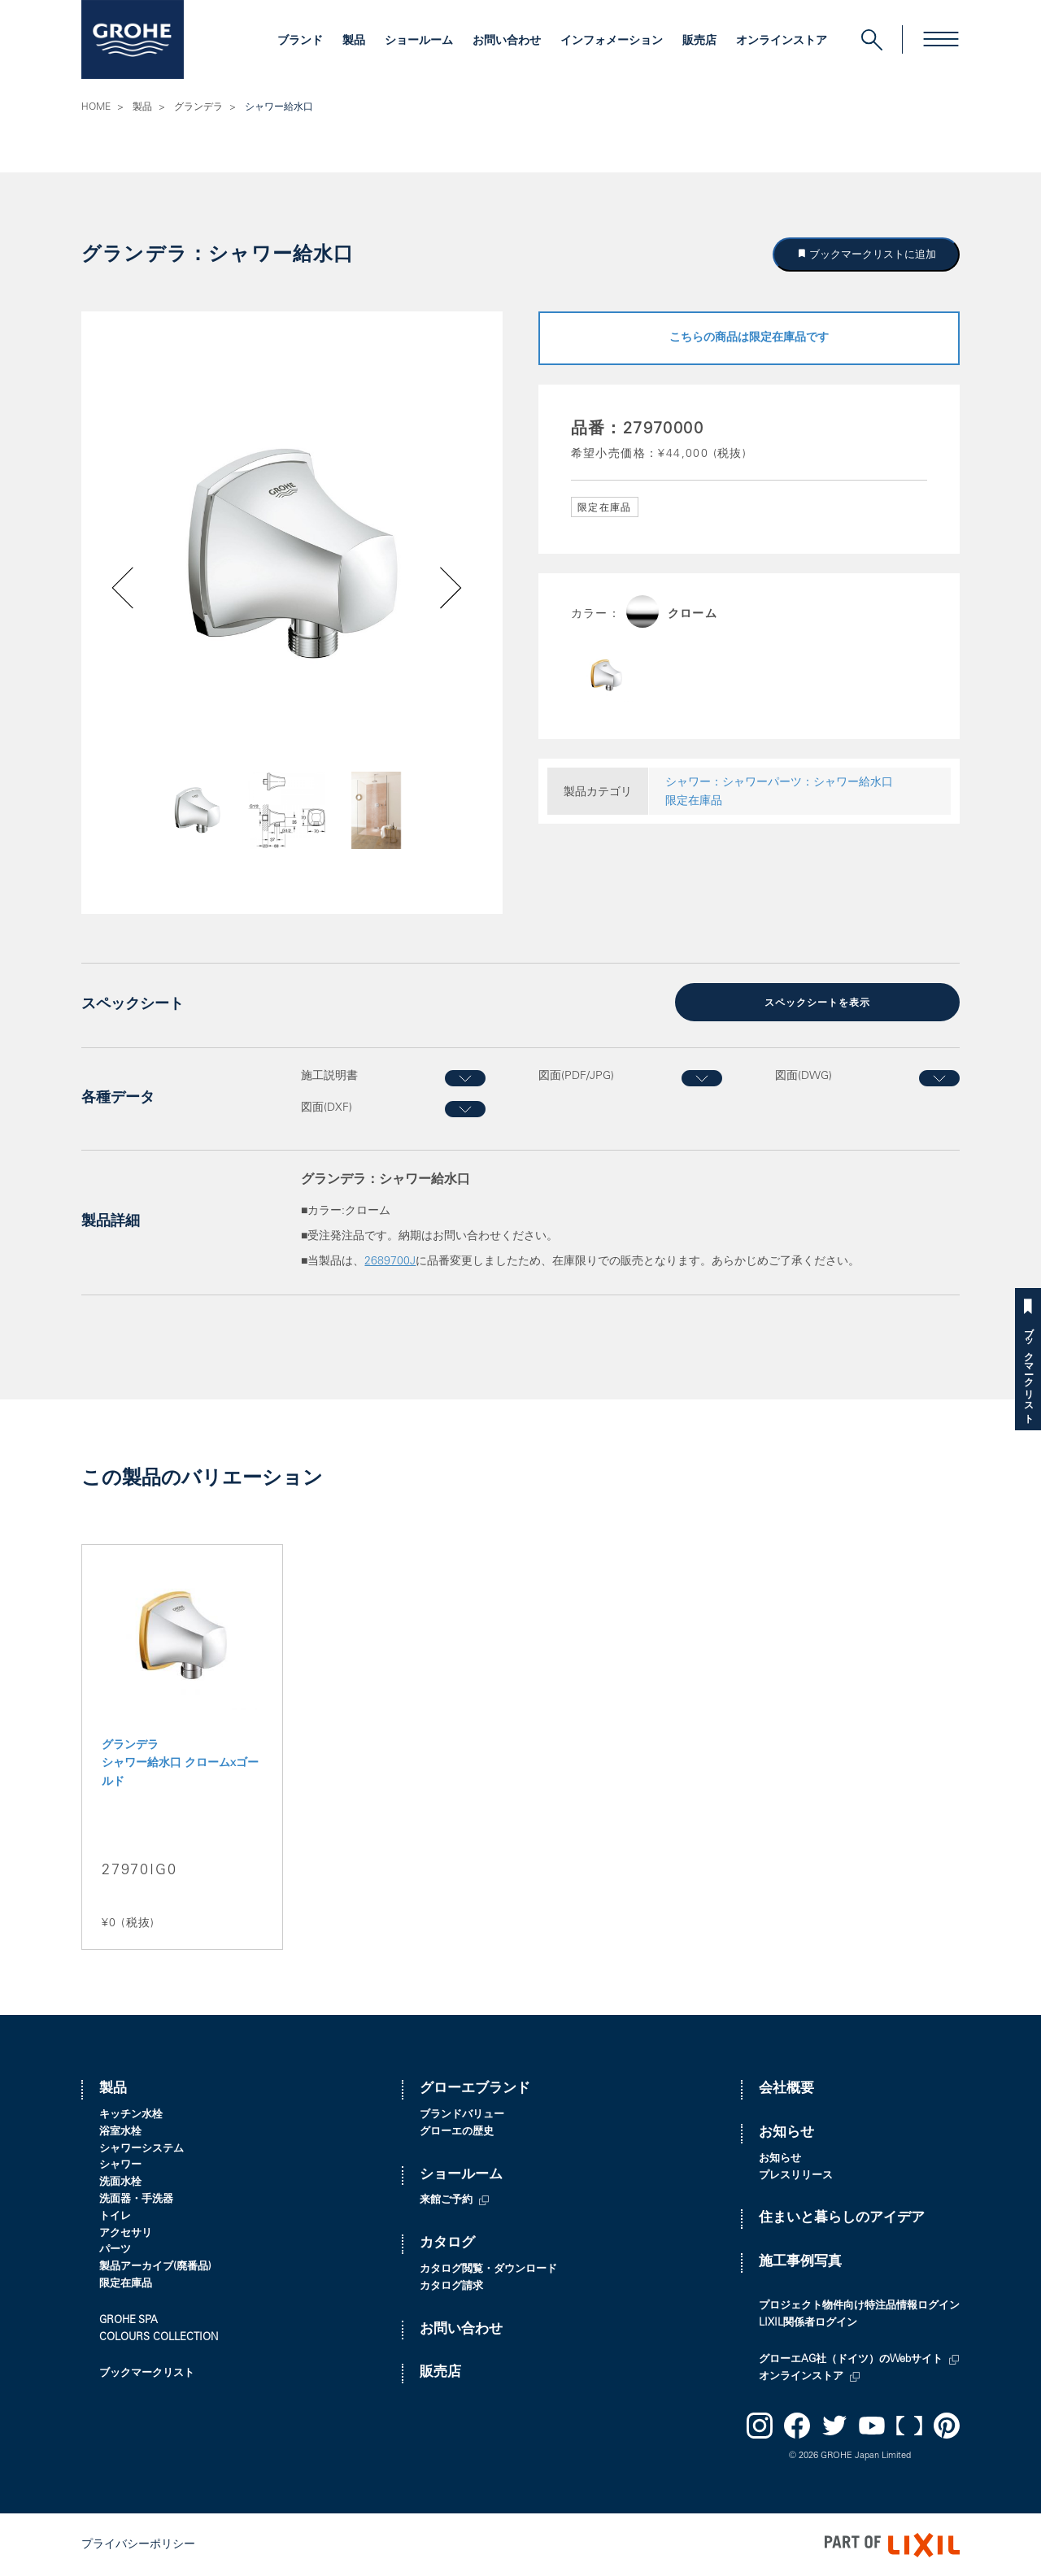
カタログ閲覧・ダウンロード (488, 2269)
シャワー (120, 2165)
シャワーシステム (141, 2148)
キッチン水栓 (131, 2114)
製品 (353, 41)
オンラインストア (781, 41)
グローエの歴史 (457, 2131)
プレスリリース (796, 2174)
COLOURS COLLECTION (158, 2336)
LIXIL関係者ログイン (808, 2322)
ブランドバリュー (462, 2114)
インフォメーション (611, 41)
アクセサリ (125, 2232)
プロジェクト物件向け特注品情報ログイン (859, 2305)
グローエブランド (475, 2088)
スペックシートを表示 (817, 1003)
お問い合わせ (507, 41)
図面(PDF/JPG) (576, 1075)
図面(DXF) (326, 1106)
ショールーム (419, 41)
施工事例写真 (800, 2262)
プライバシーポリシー (138, 2544)
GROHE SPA (128, 2319)
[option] (292, 554)
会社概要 (786, 2088)
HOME (96, 107)
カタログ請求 (451, 2285)
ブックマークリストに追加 (871, 254)
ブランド (300, 41)
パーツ (115, 2249)
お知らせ (786, 2132)
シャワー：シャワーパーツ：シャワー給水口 (779, 783)
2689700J (390, 1260)
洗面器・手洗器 (136, 2199)
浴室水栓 (120, 2131)
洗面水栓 (120, 2182)
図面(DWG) (803, 1075)
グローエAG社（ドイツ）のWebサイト (851, 2359)
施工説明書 (329, 1075)
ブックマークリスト (1028, 1370)
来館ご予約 (446, 2200)
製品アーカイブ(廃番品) (155, 2266)
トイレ (115, 2215)
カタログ (447, 2243)
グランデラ (198, 107)
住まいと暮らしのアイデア (842, 2218)
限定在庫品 (693, 801)
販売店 (699, 41)
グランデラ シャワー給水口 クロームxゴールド (180, 1763)
